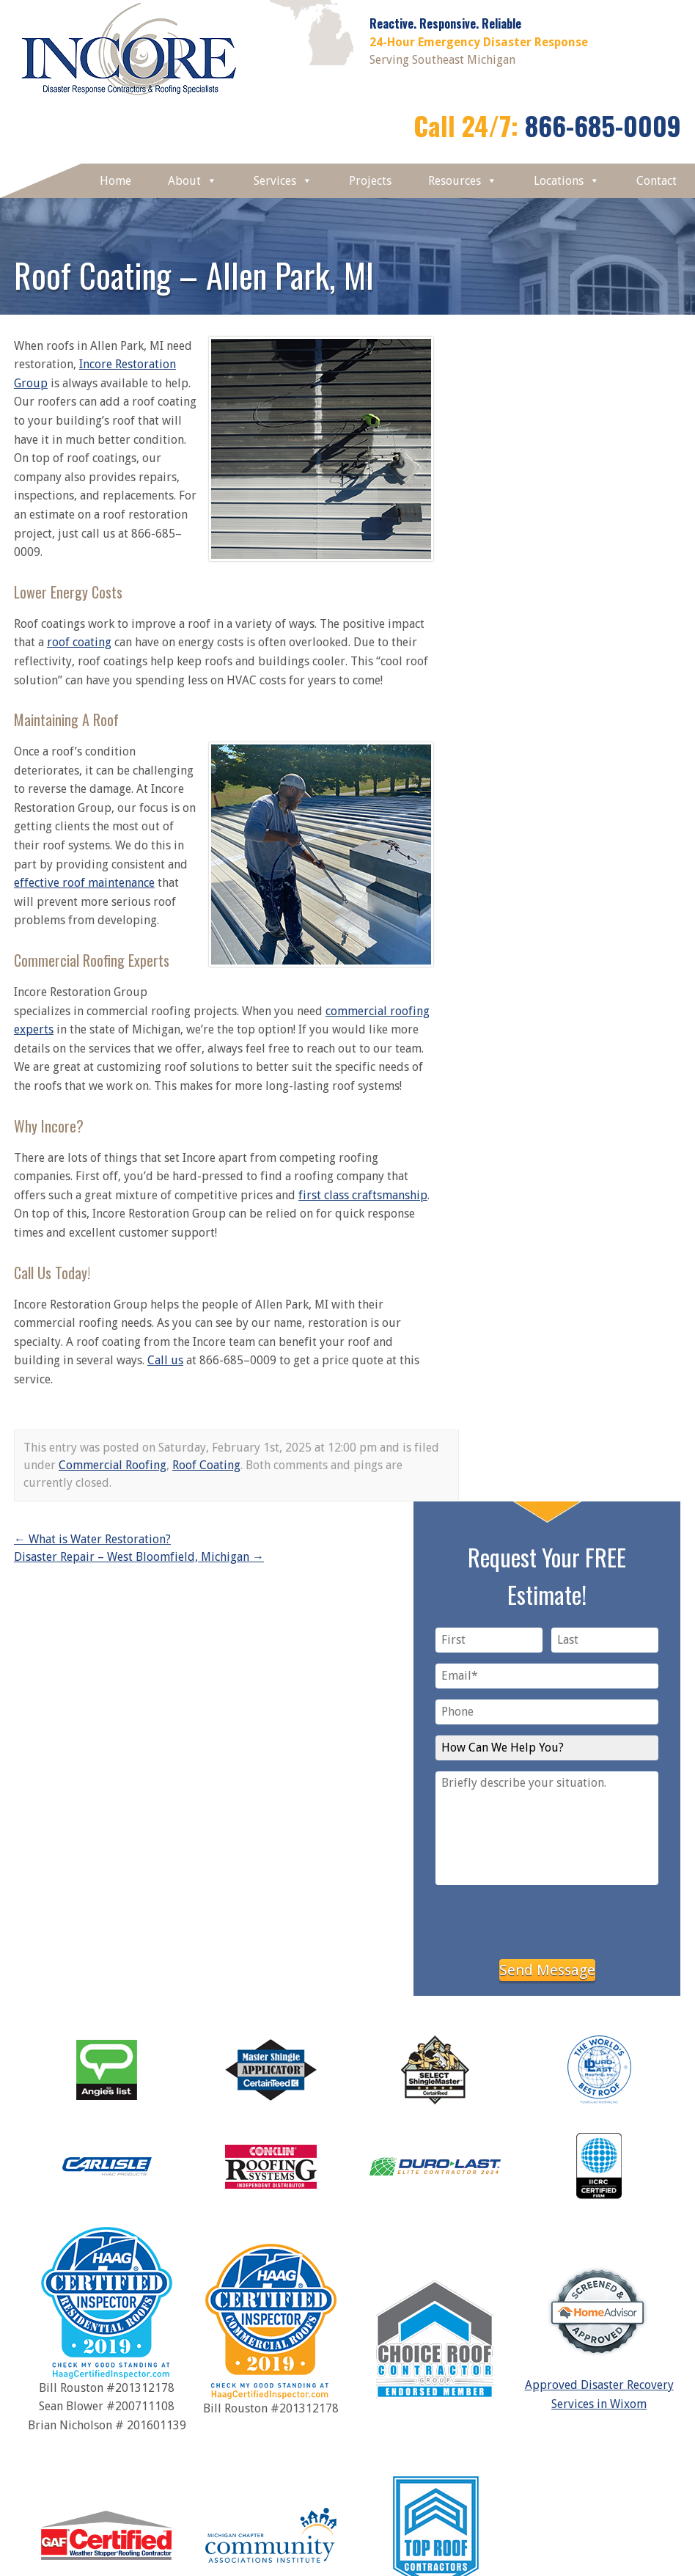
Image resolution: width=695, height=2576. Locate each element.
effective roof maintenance (84, 883)
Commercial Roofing (112, 1465)
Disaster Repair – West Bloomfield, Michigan (139, 1557)
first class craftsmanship (362, 1195)
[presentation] (546, 1919)
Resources (462, 181)
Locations (567, 181)
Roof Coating (206, 1465)
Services (283, 181)
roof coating (79, 642)
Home (115, 181)
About (192, 181)
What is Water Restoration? (92, 1539)
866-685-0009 (603, 125)
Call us (165, 1360)
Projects (370, 181)
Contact (656, 181)
